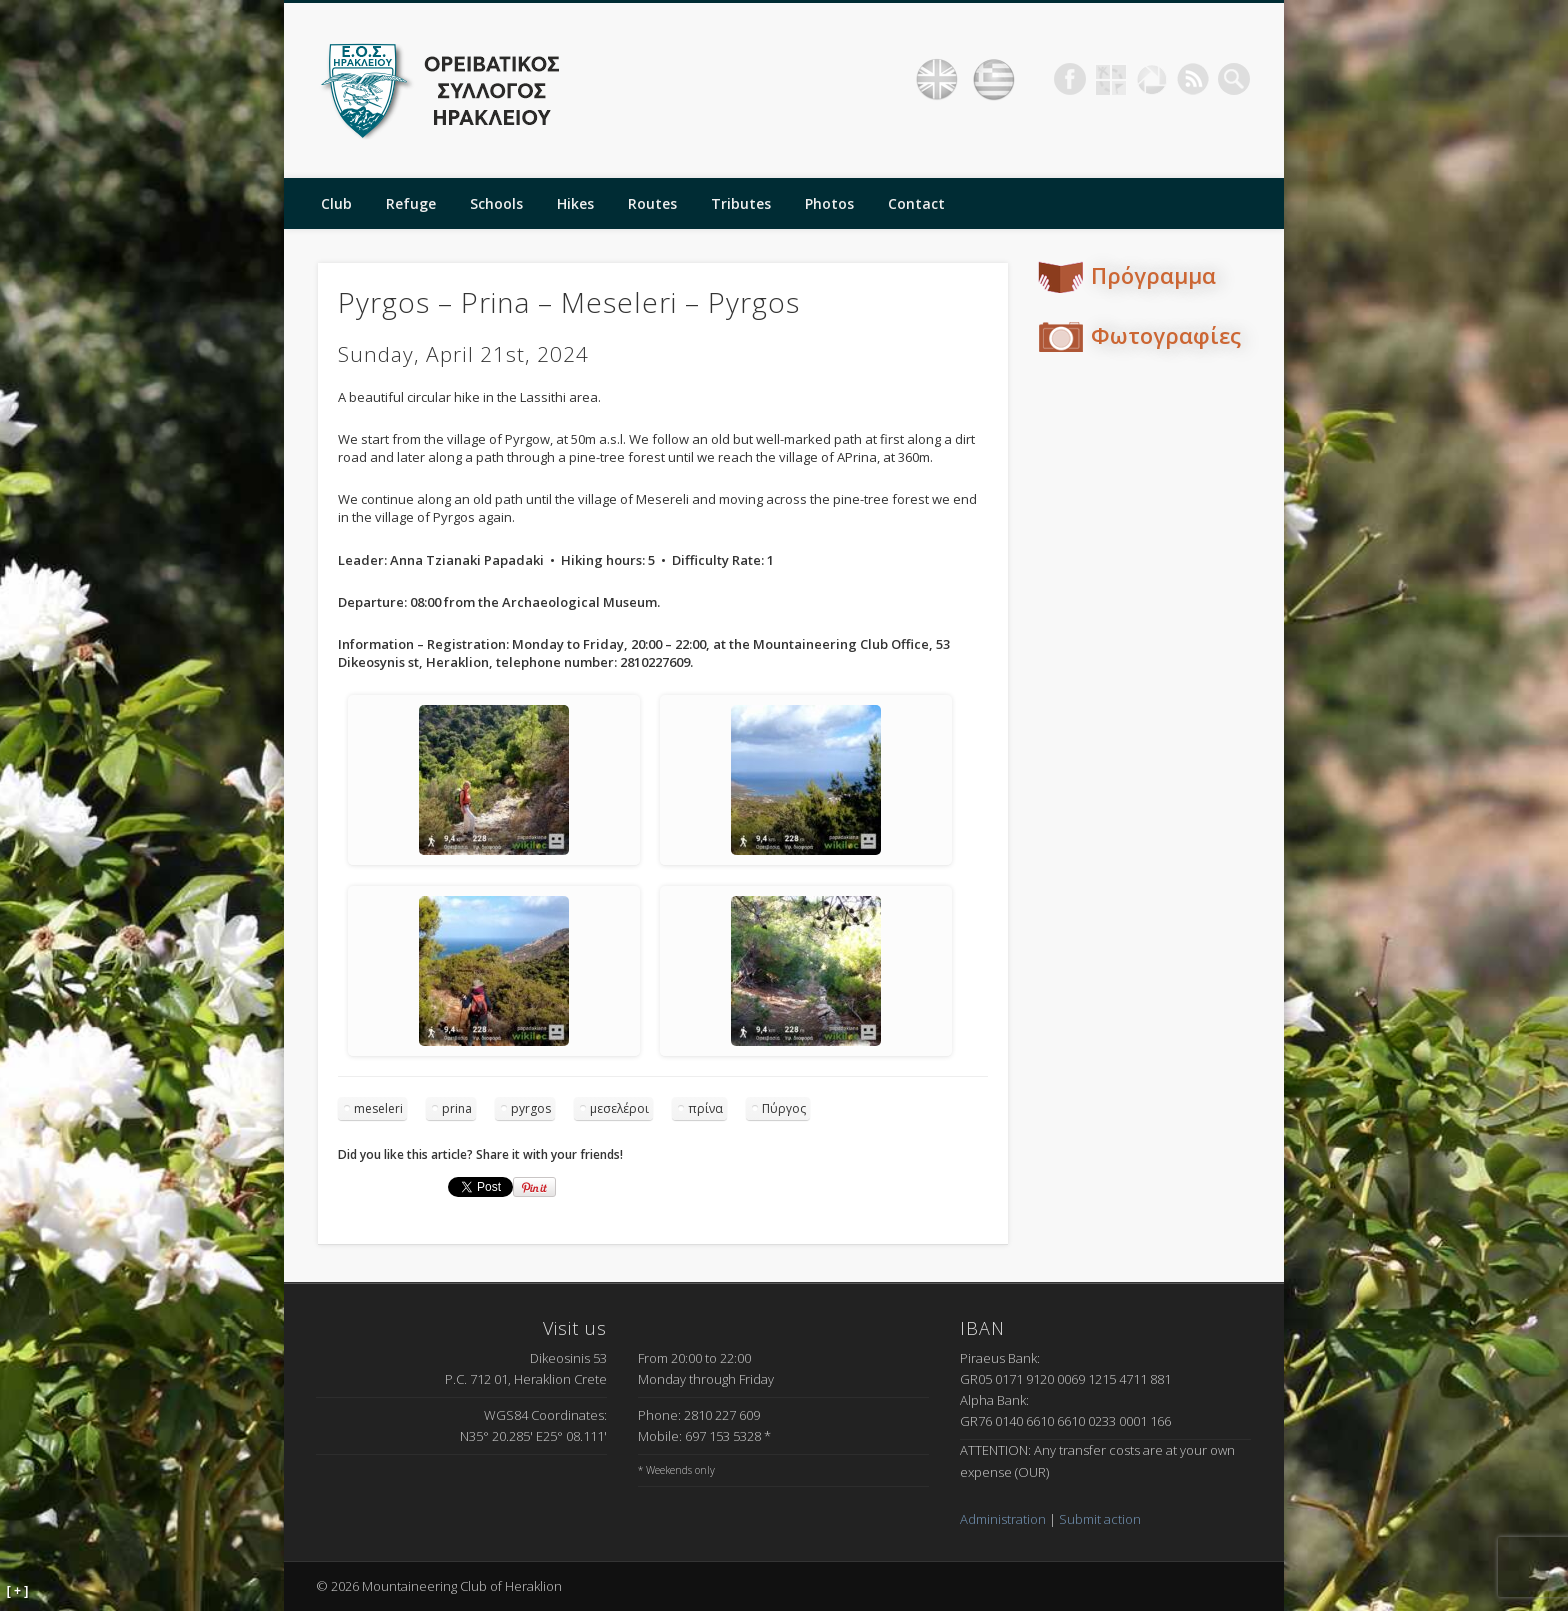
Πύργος (784, 1108)
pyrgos (531, 1108)
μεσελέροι (619, 1108)
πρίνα (705, 1108)
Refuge (411, 203)
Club (336, 203)
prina (457, 1108)
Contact (916, 203)
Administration (1003, 1519)
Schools (496, 203)
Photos (829, 203)
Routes (652, 203)
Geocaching (1111, 79)
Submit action (1100, 1519)
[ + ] (18, 1591)
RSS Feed (1193, 79)
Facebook (1070, 79)
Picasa (1152, 79)
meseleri (378, 1108)
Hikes (575, 203)
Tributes (741, 203)
